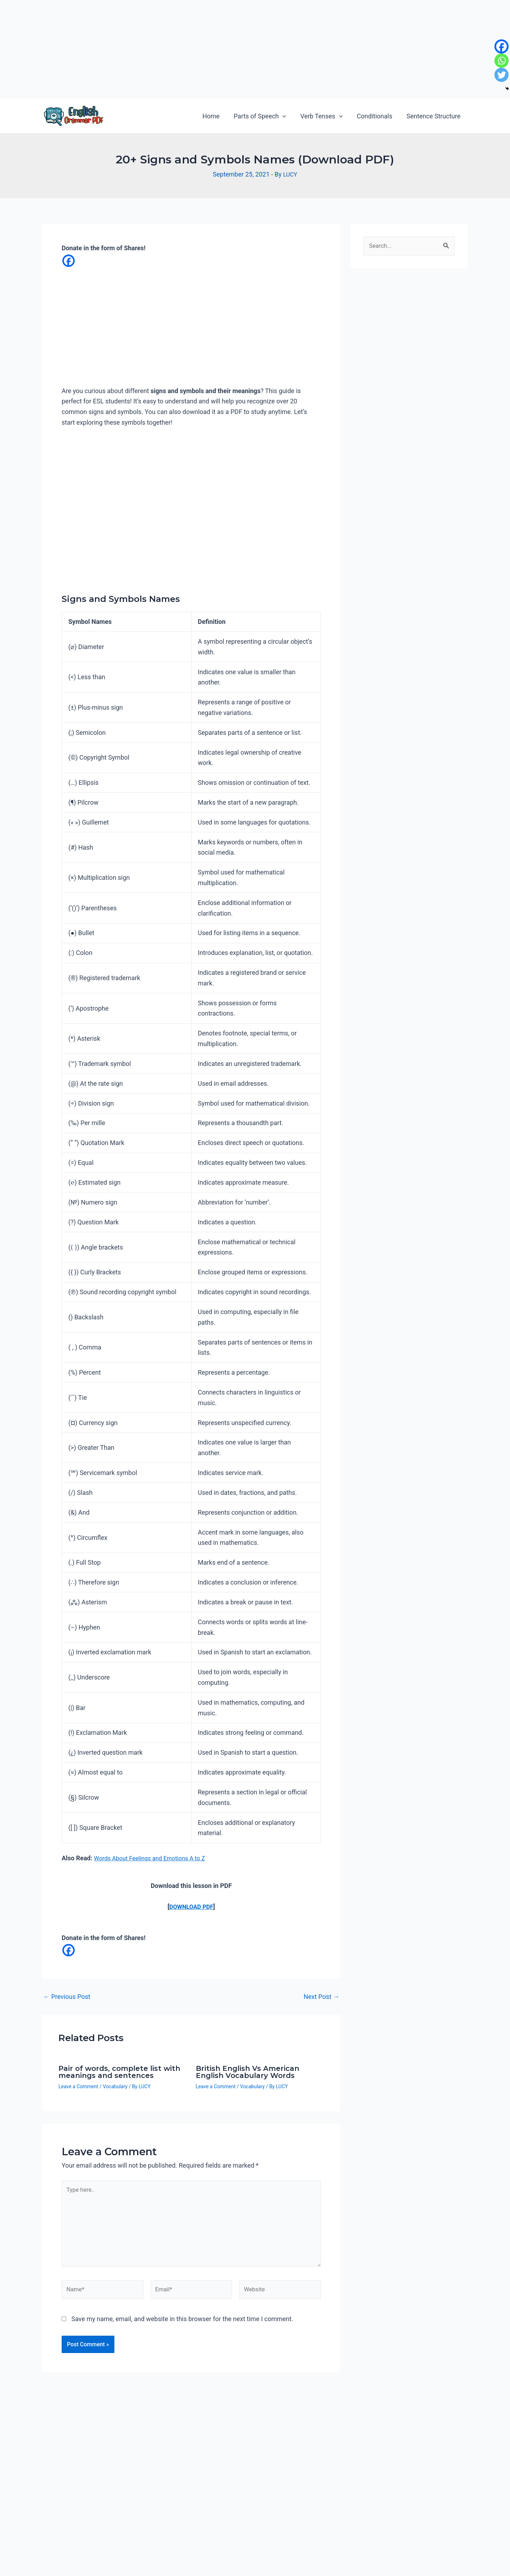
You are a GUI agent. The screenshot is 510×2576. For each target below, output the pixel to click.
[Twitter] (501, 75)
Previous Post (66, 1998)
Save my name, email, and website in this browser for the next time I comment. (182, 2330)
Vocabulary (115, 2088)
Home (217, 116)
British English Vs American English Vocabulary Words (247, 2074)
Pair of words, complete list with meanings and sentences (119, 2074)
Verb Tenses (325, 116)
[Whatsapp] (501, 61)
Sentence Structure (434, 116)
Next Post (321, 1998)
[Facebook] (68, 261)
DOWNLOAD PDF (191, 1907)
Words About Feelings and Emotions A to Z (154, 1858)
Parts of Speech (265, 116)
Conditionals (376, 116)
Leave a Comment (78, 2088)
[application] (287, 116)
